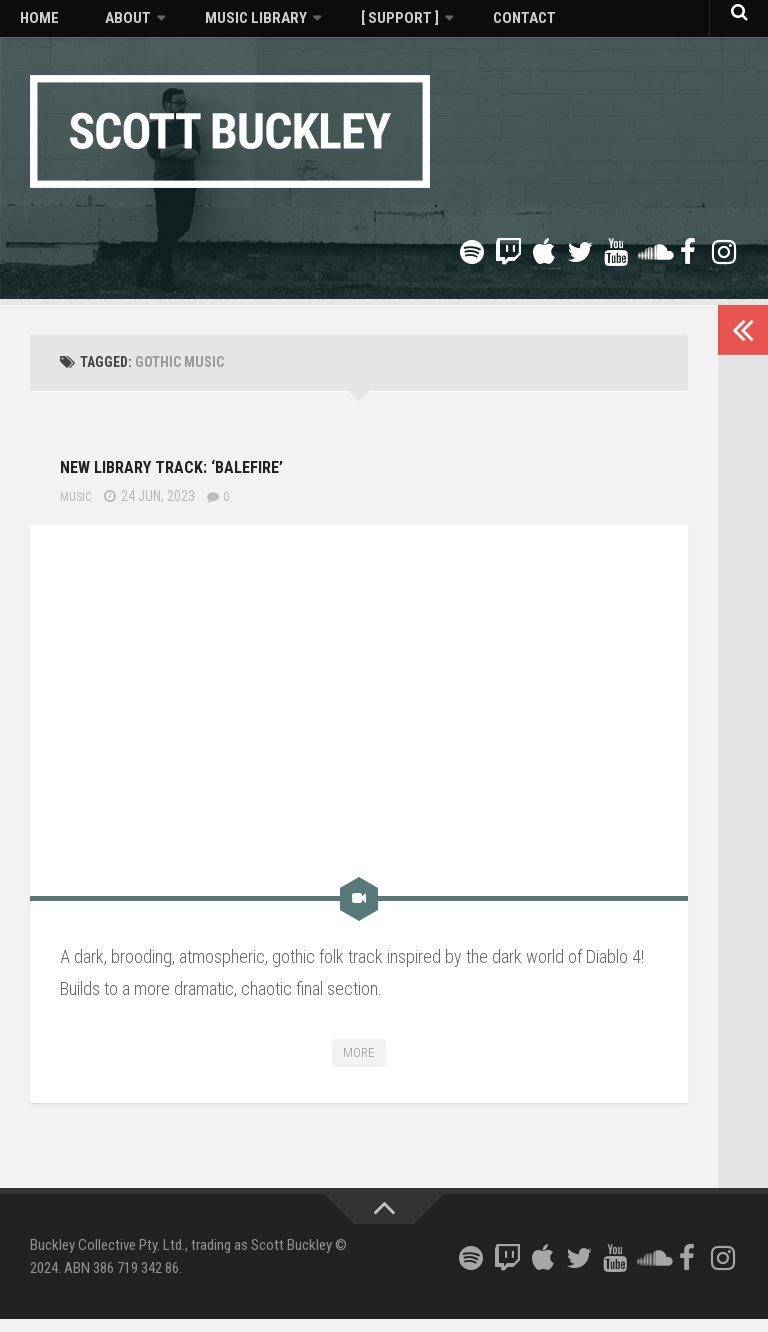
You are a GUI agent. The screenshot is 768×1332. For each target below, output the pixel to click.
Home (32, 25)
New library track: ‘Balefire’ (250, 475)
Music (78, 509)
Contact (440, 25)
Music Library (209, 25)
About (99, 25)
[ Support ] (334, 25)
